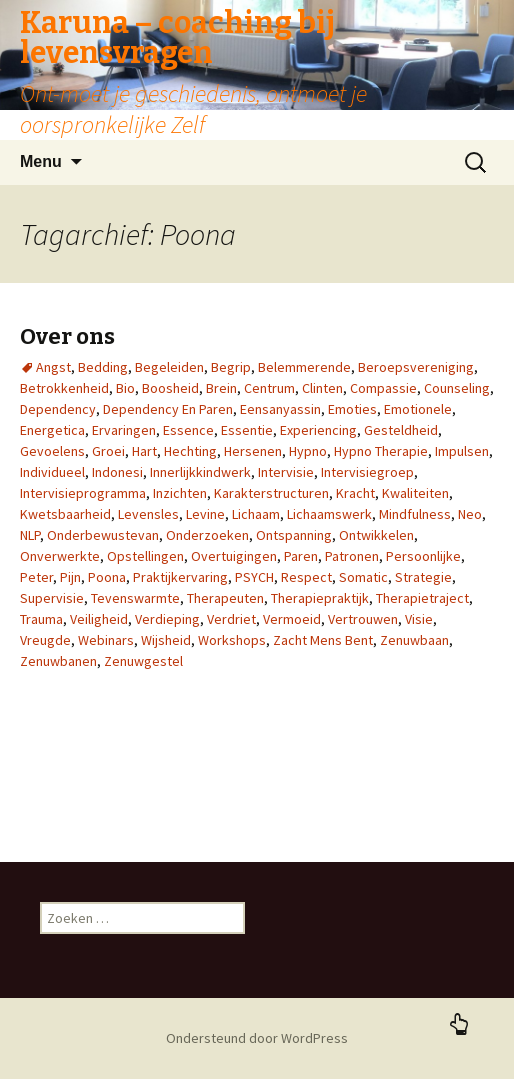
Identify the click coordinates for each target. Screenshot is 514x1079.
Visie (419, 619)
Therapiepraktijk (320, 598)
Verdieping (167, 619)
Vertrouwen (363, 619)
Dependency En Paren (168, 409)
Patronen (352, 556)
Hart (144, 451)
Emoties (352, 409)
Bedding (103, 367)
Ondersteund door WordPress (257, 1038)
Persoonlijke (423, 556)
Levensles (148, 514)
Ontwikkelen (376, 535)
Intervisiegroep (367, 472)
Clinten (322, 388)
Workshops (232, 640)
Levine (205, 514)
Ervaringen (124, 430)
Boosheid (170, 388)
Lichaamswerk (329, 514)
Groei (108, 451)
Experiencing (318, 430)
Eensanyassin (280, 409)
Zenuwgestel (143, 661)
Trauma (41, 619)
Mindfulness (415, 514)
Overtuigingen (234, 556)
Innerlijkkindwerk (200, 472)
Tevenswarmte (135, 598)
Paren (301, 556)
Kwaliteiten (415, 493)
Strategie (423, 577)
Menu (41, 161)
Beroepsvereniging (416, 367)
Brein (221, 388)
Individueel (52, 472)
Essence (188, 430)
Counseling (457, 388)
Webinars (106, 640)
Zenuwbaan (414, 640)
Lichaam (256, 514)
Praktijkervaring (180, 577)
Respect (306, 577)
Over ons (67, 336)
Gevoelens (52, 451)
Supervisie (52, 598)
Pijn (70, 577)
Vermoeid (292, 619)
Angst (53, 367)
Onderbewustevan (103, 535)
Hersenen (253, 451)
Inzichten (180, 493)
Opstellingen (145, 556)
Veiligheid (99, 619)
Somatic (363, 577)
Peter (36, 577)
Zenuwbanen (58, 661)
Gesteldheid (401, 430)
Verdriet (231, 619)
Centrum (269, 388)
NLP (30, 535)
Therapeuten (225, 598)
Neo (470, 514)
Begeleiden (169, 367)
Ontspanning (294, 535)
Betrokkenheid (64, 388)
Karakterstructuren (271, 493)
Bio (125, 388)
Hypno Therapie (381, 451)
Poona (107, 577)
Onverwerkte (60, 556)
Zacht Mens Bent (323, 640)
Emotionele (418, 409)
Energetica (52, 430)
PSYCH (254, 577)
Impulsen (462, 451)
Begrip (231, 367)
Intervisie (286, 472)
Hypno (308, 451)
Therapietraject (422, 598)
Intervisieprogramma (83, 493)
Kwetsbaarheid (65, 514)
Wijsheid (166, 640)
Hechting (190, 451)
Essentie (247, 430)
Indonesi (117, 472)
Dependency (58, 409)
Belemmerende (304, 367)
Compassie (383, 388)
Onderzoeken (207, 535)
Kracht (355, 493)
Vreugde (45, 640)
